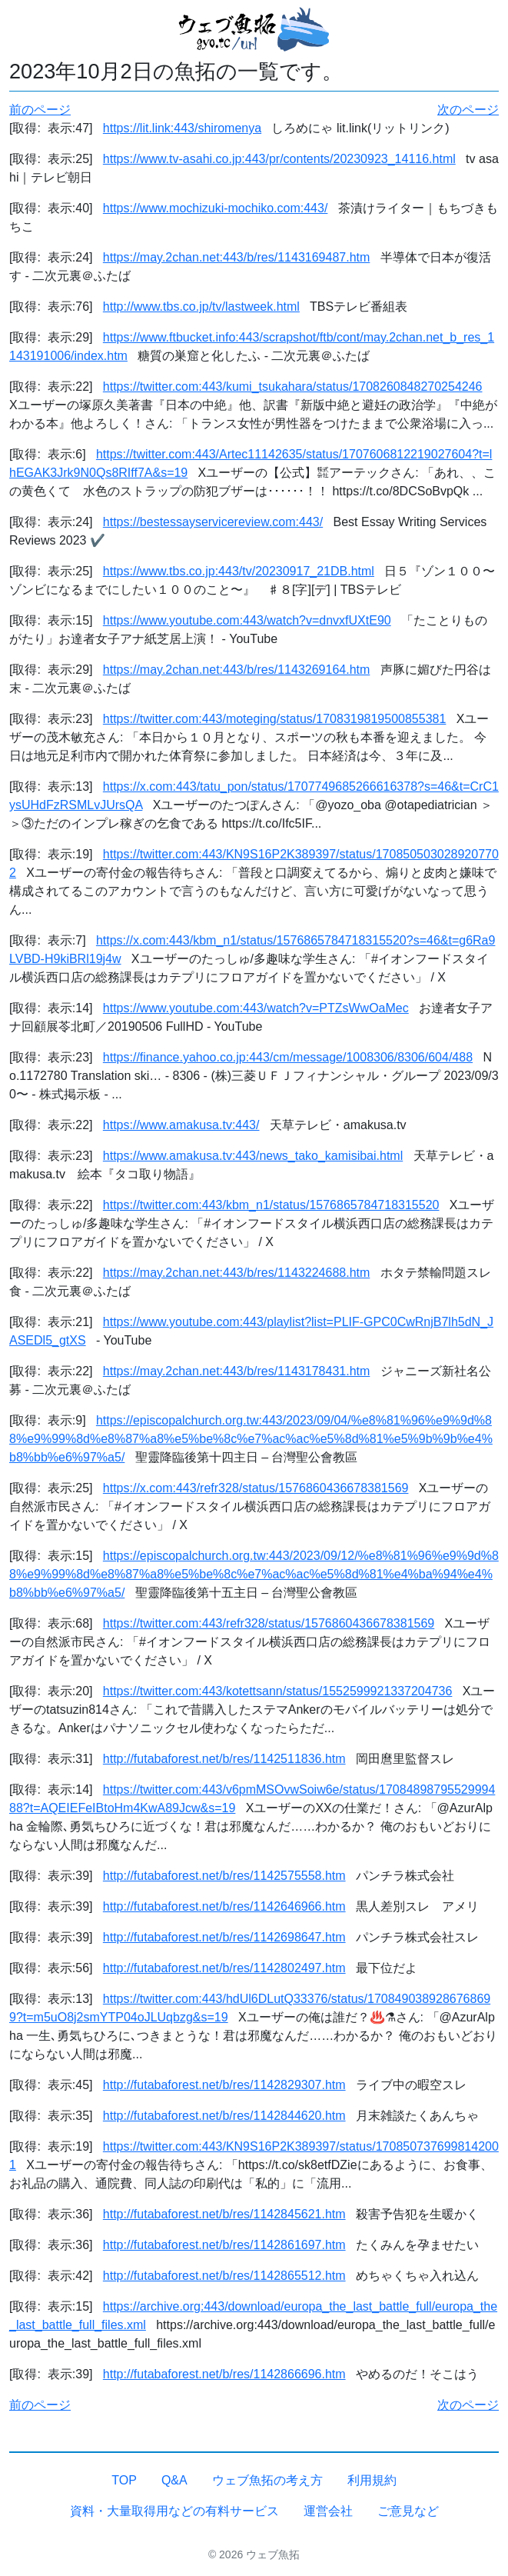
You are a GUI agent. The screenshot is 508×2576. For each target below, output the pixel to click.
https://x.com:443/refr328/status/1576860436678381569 (256, 1488)
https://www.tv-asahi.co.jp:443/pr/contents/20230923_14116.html (279, 158)
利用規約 (372, 2480)
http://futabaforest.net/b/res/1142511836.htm (224, 1758)
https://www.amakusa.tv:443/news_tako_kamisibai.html (253, 1155)
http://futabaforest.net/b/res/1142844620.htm (224, 2115)
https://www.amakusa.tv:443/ (181, 1124)
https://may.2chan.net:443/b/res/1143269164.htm (236, 669)
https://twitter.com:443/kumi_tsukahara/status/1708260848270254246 (293, 386)
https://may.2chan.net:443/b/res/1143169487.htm (236, 257)
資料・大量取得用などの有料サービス (174, 2511)
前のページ (40, 109)
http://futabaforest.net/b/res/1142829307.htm (224, 2084)
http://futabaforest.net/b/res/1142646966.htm (224, 1906)
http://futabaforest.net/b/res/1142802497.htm (224, 1967)
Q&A (174, 2480)
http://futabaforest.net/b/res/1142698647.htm (224, 1937)
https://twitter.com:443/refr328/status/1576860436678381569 (268, 1623)
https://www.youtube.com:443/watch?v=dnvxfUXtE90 (247, 620)
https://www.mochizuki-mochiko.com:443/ (215, 208)
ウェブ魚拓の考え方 (267, 2480)
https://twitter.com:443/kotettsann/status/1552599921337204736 (278, 1691)
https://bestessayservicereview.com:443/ (213, 521)
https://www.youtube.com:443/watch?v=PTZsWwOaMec (256, 1008)
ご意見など (408, 2511)
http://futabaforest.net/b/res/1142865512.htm (224, 2275)
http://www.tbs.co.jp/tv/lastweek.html (201, 306)
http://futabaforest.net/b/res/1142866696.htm (224, 2374)
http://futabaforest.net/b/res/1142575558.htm (224, 1875)
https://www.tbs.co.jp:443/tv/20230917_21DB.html (238, 571)
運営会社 (328, 2511)
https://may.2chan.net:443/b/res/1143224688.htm (236, 1272)
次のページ (468, 109)
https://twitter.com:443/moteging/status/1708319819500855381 (275, 718)
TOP (124, 2480)
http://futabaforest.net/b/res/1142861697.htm (224, 2244)
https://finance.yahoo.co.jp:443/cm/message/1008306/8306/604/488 (288, 1057)
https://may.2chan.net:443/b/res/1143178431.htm (236, 1371)
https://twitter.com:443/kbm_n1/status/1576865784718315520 (271, 1204)
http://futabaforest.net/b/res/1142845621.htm (224, 2214)
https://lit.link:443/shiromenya (182, 128)
